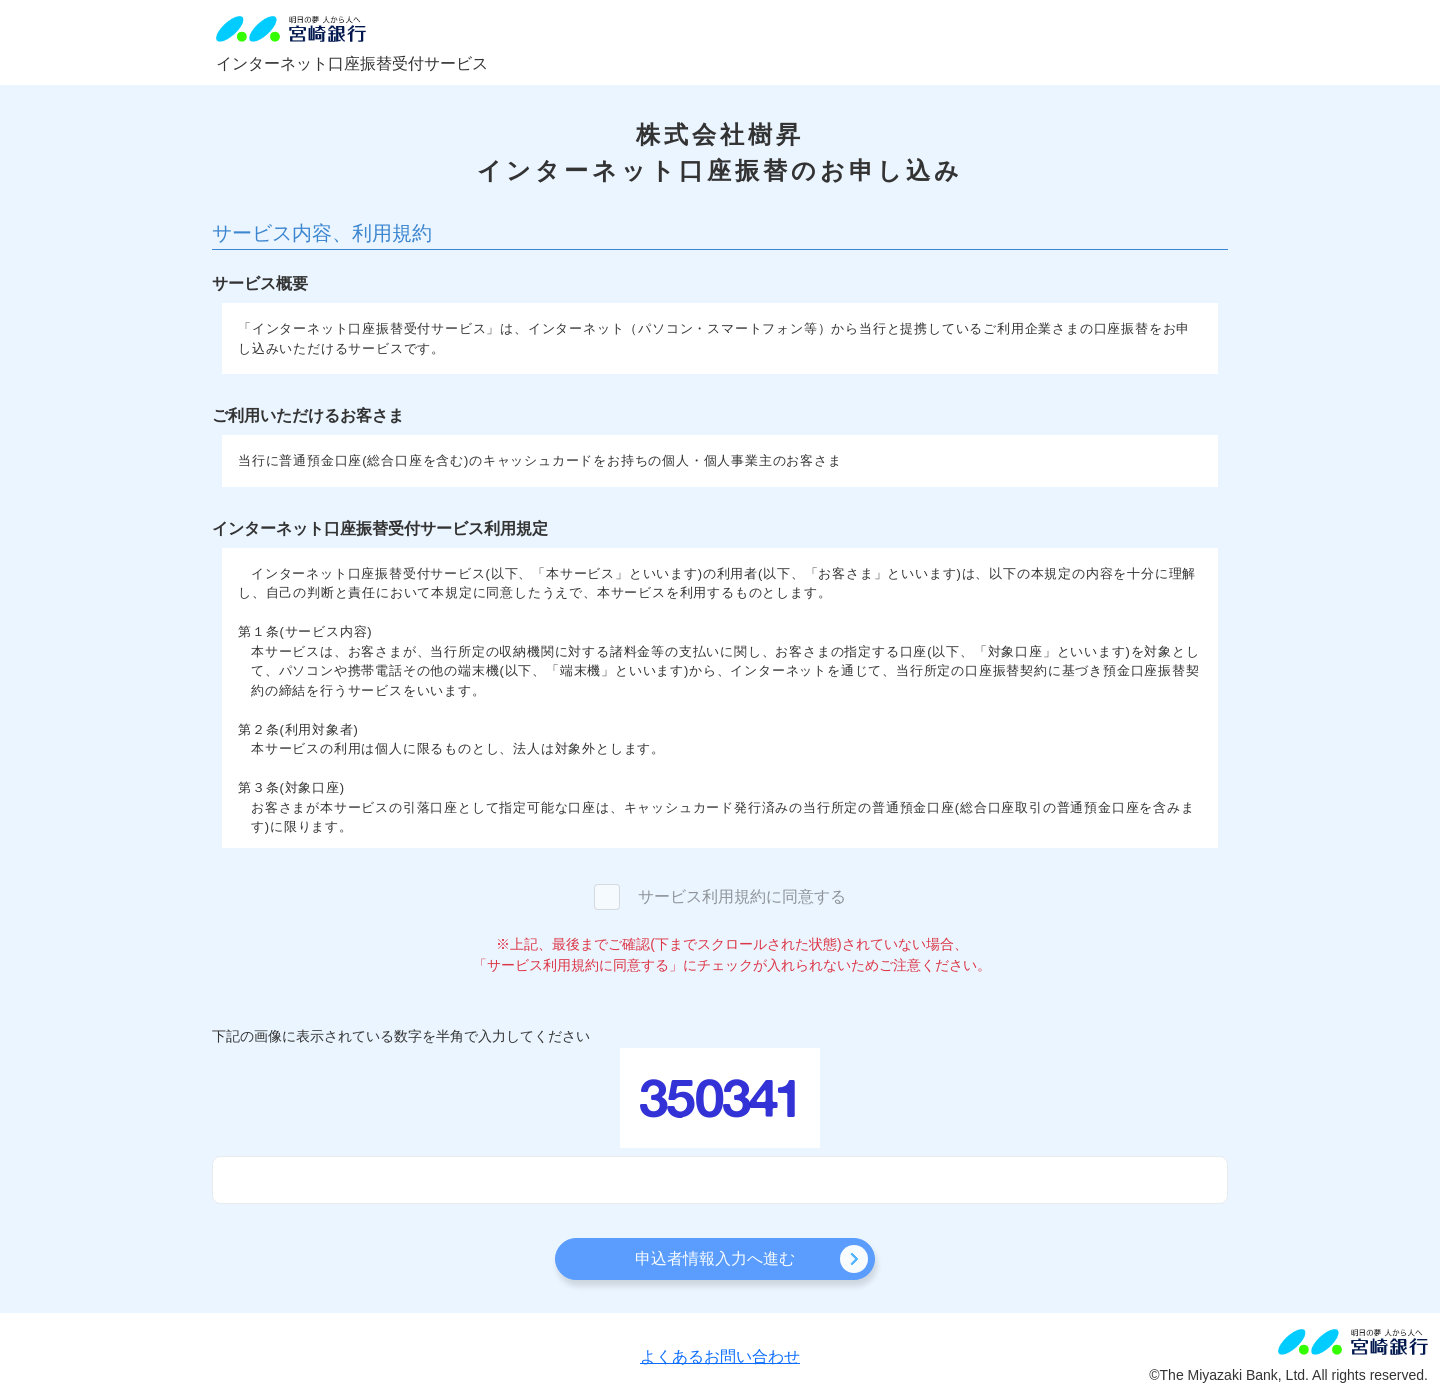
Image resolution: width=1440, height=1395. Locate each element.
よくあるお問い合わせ (720, 1356)
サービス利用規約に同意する (742, 896)
